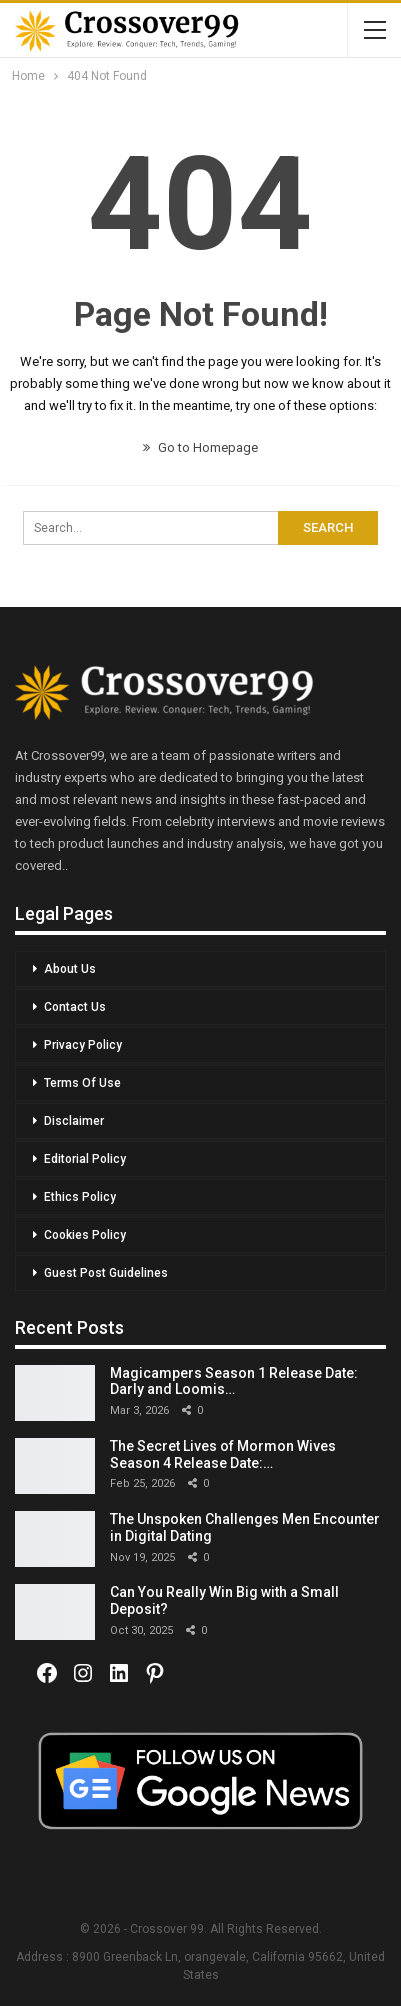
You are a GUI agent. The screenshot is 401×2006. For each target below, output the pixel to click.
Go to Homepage (200, 447)
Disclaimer (74, 1121)
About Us (70, 969)
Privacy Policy (83, 1045)
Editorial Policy (85, 1159)
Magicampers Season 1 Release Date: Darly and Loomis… (234, 1381)
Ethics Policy (80, 1197)
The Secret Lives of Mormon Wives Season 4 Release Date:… (223, 1454)
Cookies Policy (85, 1235)
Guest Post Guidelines (106, 1273)
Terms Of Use (82, 1083)
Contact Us (75, 1007)
